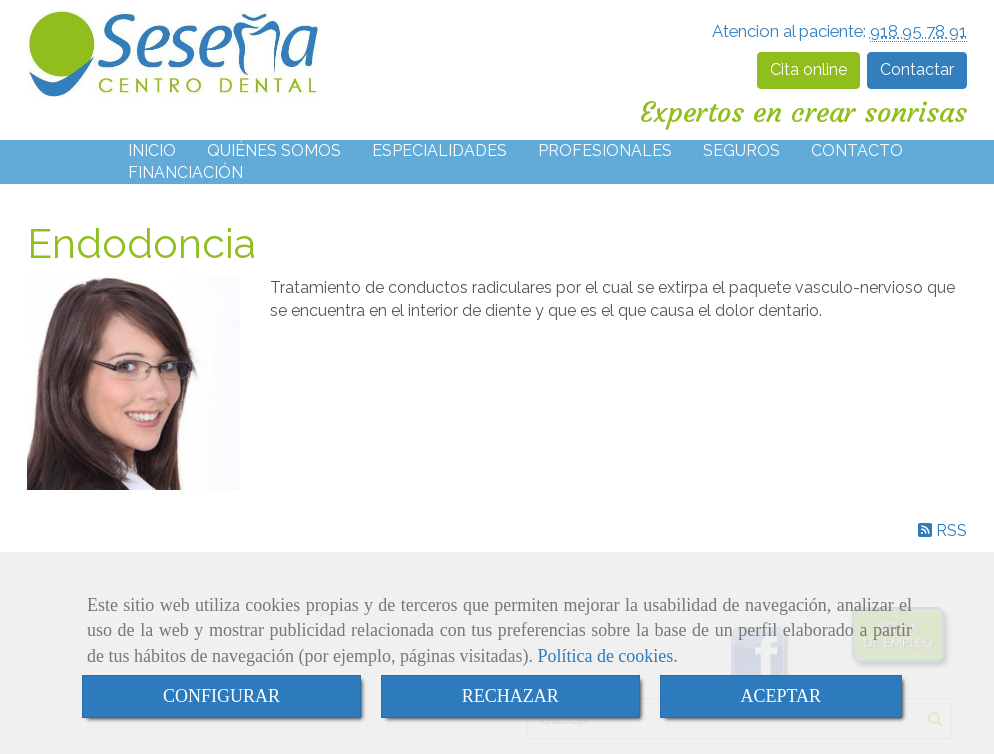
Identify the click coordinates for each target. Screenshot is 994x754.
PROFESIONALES (605, 150)
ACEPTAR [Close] (781, 696)
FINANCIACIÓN (185, 172)
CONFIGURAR (221, 696)
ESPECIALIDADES (439, 150)
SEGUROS (741, 150)
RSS (942, 530)
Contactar (917, 69)
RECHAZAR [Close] (510, 696)
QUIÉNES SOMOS (274, 150)
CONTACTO (857, 150)
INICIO (152, 150)
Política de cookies (605, 656)
